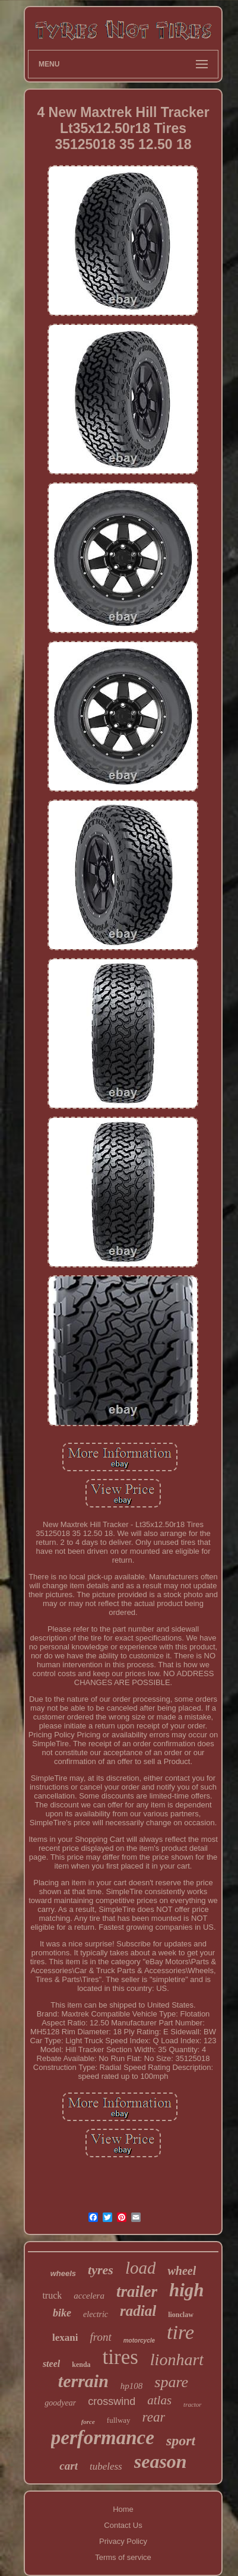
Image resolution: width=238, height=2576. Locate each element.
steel (51, 2364)
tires (120, 2357)
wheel (181, 2270)
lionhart (177, 2359)
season (160, 2461)
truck (52, 2295)
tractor (192, 2404)
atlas (159, 2400)
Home (123, 2509)
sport (180, 2440)
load (140, 2267)
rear (154, 2417)
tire (180, 2332)
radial (138, 2311)
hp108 (131, 2386)
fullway (119, 2420)
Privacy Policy (123, 2541)
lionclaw (180, 2315)
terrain (83, 2381)
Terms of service (123, 2557)
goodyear (60, 2402)
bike (62, 2313)
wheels (63, 2273)
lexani (65, 2337)
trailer (136, 2291)
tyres (100, 2269)
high (186, 2290)
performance (102, 2437)
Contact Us (123, 2525)
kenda (81, 2364)
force (88, 2421)
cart (68, 2466)
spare (171, 2382)
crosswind (111, 2401)
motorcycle (139, 2340)
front (100, 2337)
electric (95, 2314)
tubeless (106, 2466)
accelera (89, 2295)
